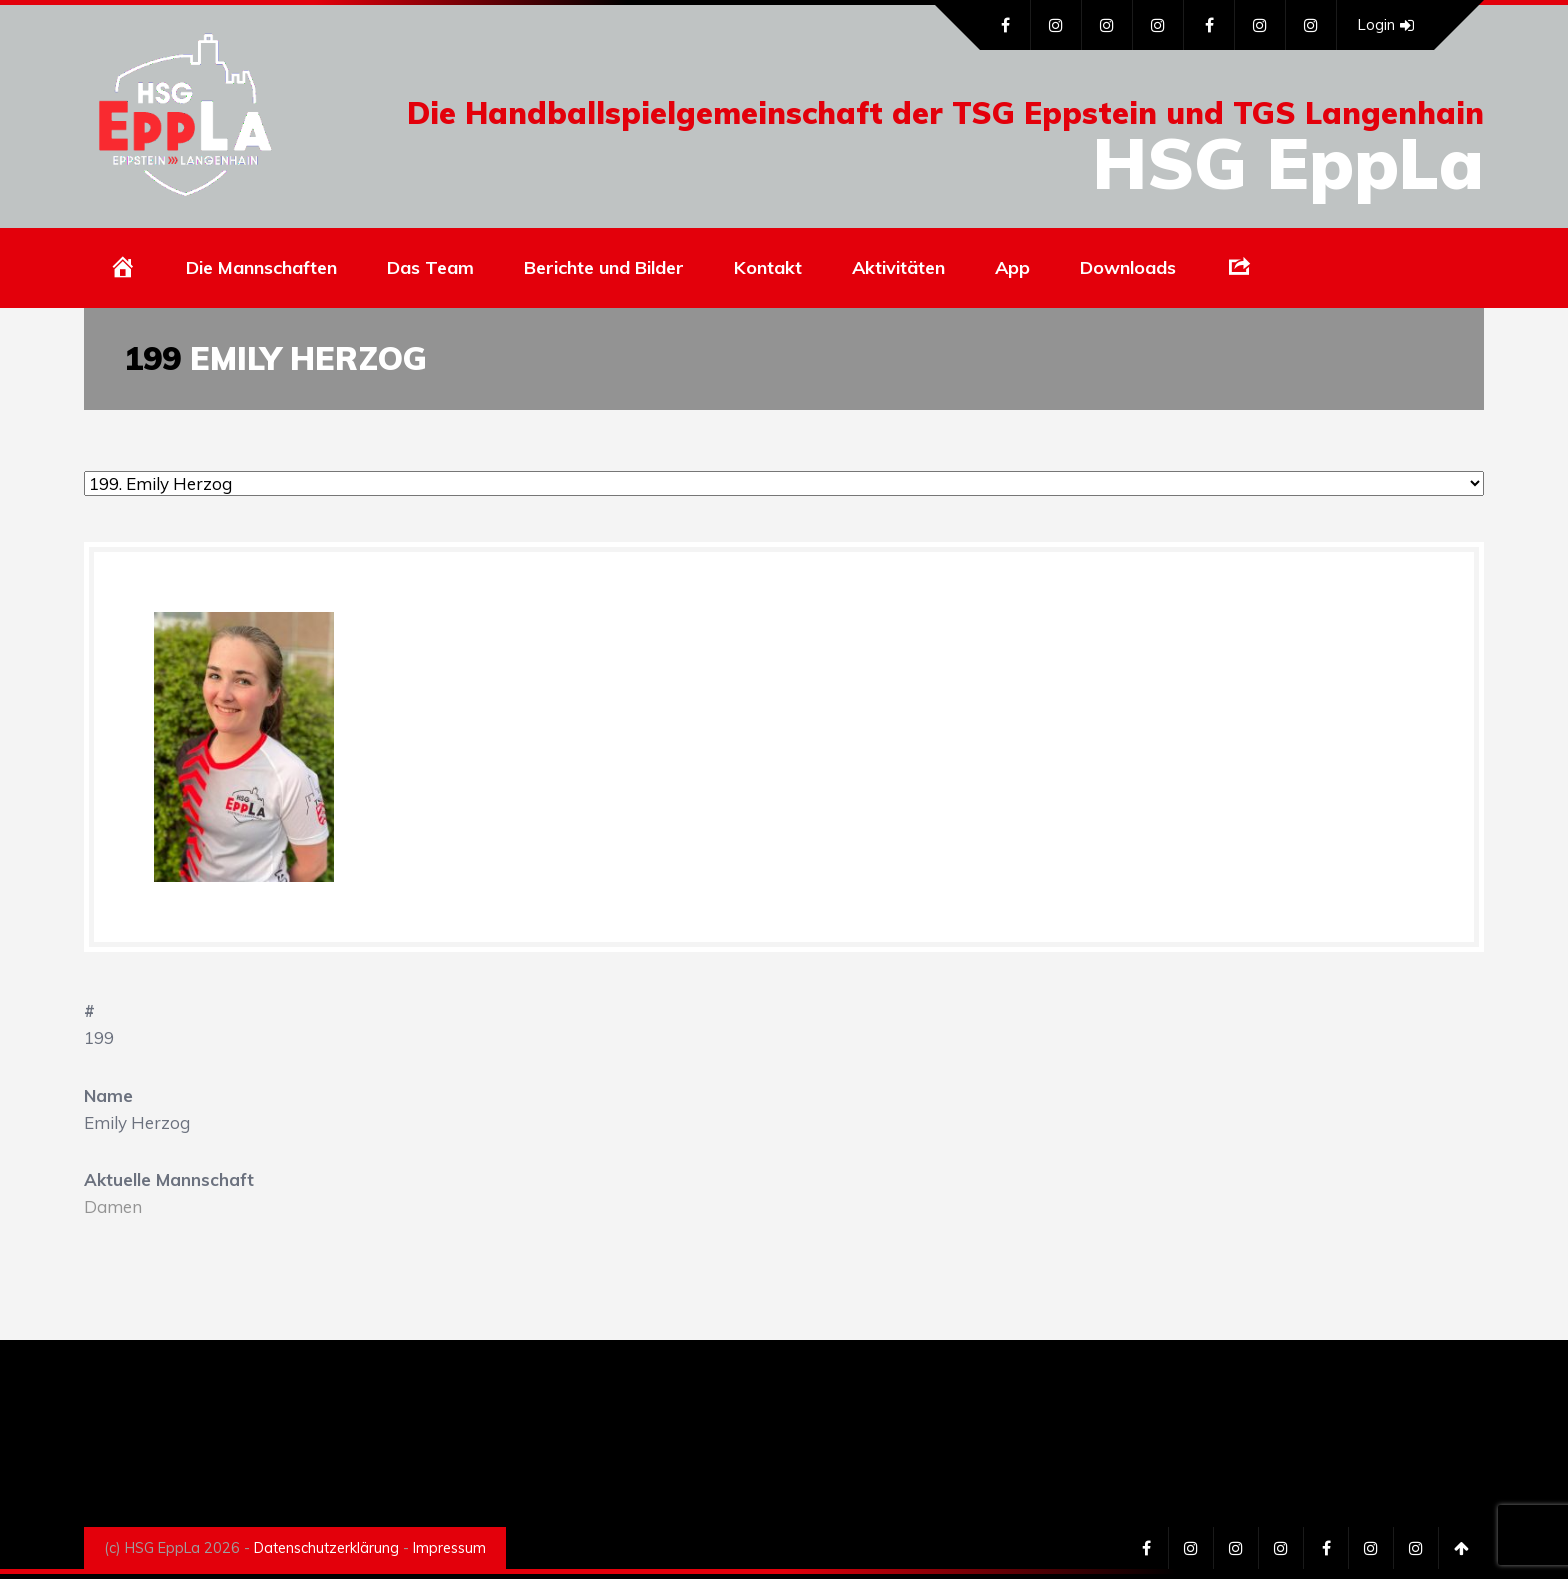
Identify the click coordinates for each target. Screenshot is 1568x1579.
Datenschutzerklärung (326, 1548)
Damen (113, 1206)
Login (1385, 25)
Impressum (449, 1548)
